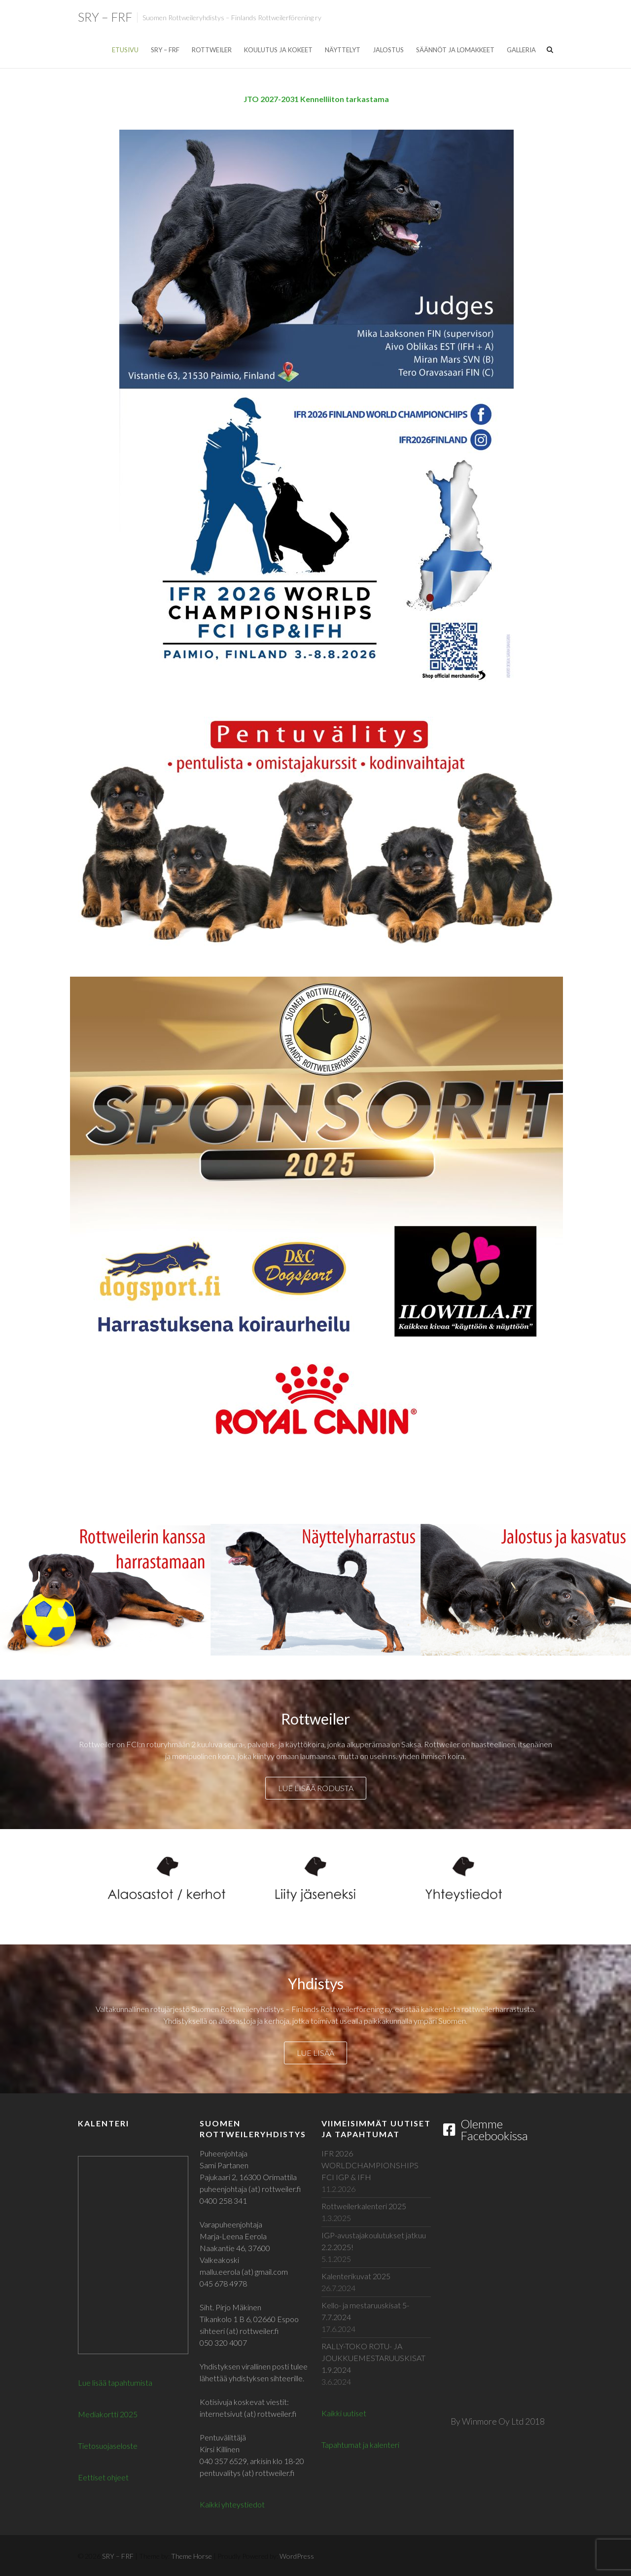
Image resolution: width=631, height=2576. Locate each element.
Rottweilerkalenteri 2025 (363, 2206)
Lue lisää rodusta (315, 1788)
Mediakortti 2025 (108, 2414)
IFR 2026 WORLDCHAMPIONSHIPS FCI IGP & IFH (370, 2165)
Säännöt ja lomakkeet (455, 50)
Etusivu (125, 50)
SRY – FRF (105, 16)
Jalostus (388, 50)
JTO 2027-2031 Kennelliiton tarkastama (316, 99)
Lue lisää (315, 2052)
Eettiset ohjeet (103, 2477)
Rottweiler (212, 50)
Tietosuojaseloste (108, 2445)
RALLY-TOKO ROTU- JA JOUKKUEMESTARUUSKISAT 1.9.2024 (373, 2357)
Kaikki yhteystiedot (232, 2504)
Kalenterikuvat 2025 (355, 2276)
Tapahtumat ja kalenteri (360, 2444)
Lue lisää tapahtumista (115, 2382)
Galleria (521, 50)
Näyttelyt (342, 50)
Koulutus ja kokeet (278, 50)
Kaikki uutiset (343, 2413)
